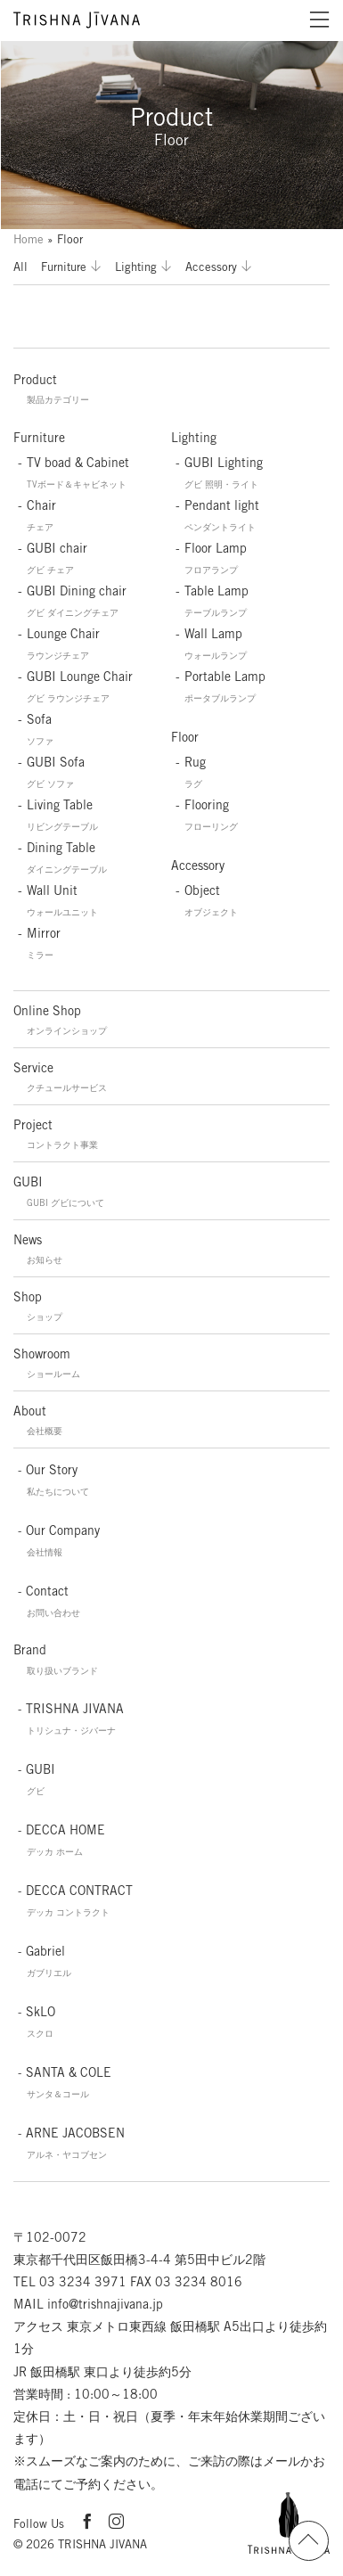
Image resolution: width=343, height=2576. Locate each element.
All (20, 266)
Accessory (211, 266)
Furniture (63, 266)
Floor (185, 737)
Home (28, 239)
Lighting (136, 266)
